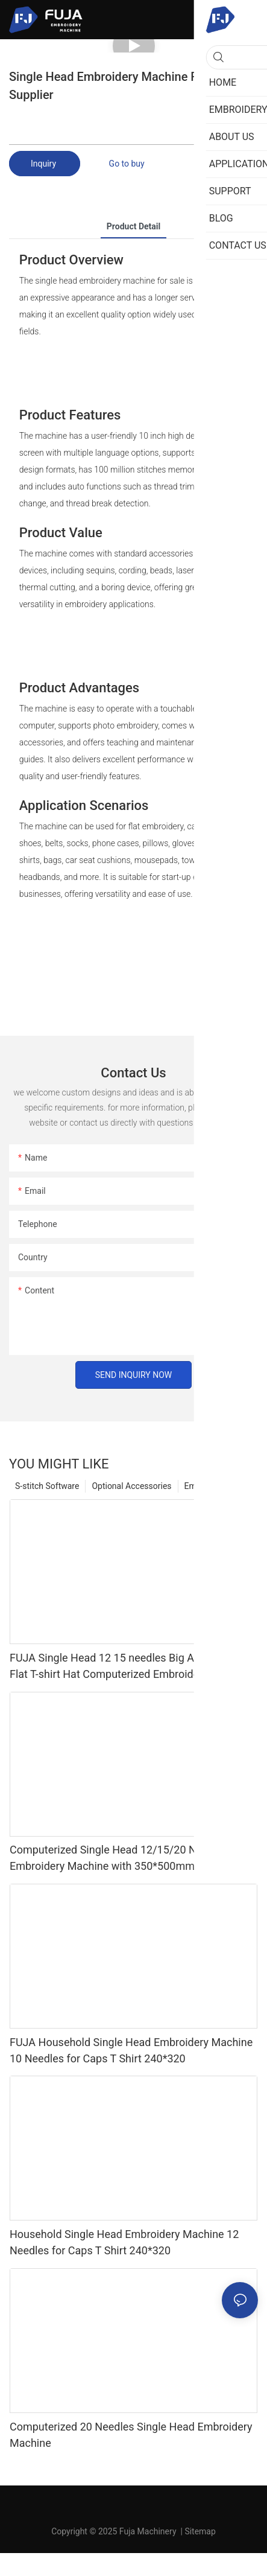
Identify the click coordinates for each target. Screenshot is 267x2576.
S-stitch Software (47, 1486)
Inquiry (44, 163)
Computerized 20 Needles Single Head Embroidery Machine (131, 2434)
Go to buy (127, 163)
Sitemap (199, 2531)
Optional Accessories (131, 1486)
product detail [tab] (133, 226)
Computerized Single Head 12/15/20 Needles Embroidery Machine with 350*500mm (119, 1857)
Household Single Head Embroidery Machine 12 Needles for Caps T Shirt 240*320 (124, 2242)
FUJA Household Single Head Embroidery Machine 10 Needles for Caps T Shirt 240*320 (131, 2050)
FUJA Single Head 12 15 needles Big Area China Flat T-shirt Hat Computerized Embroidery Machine (131, 1665)
